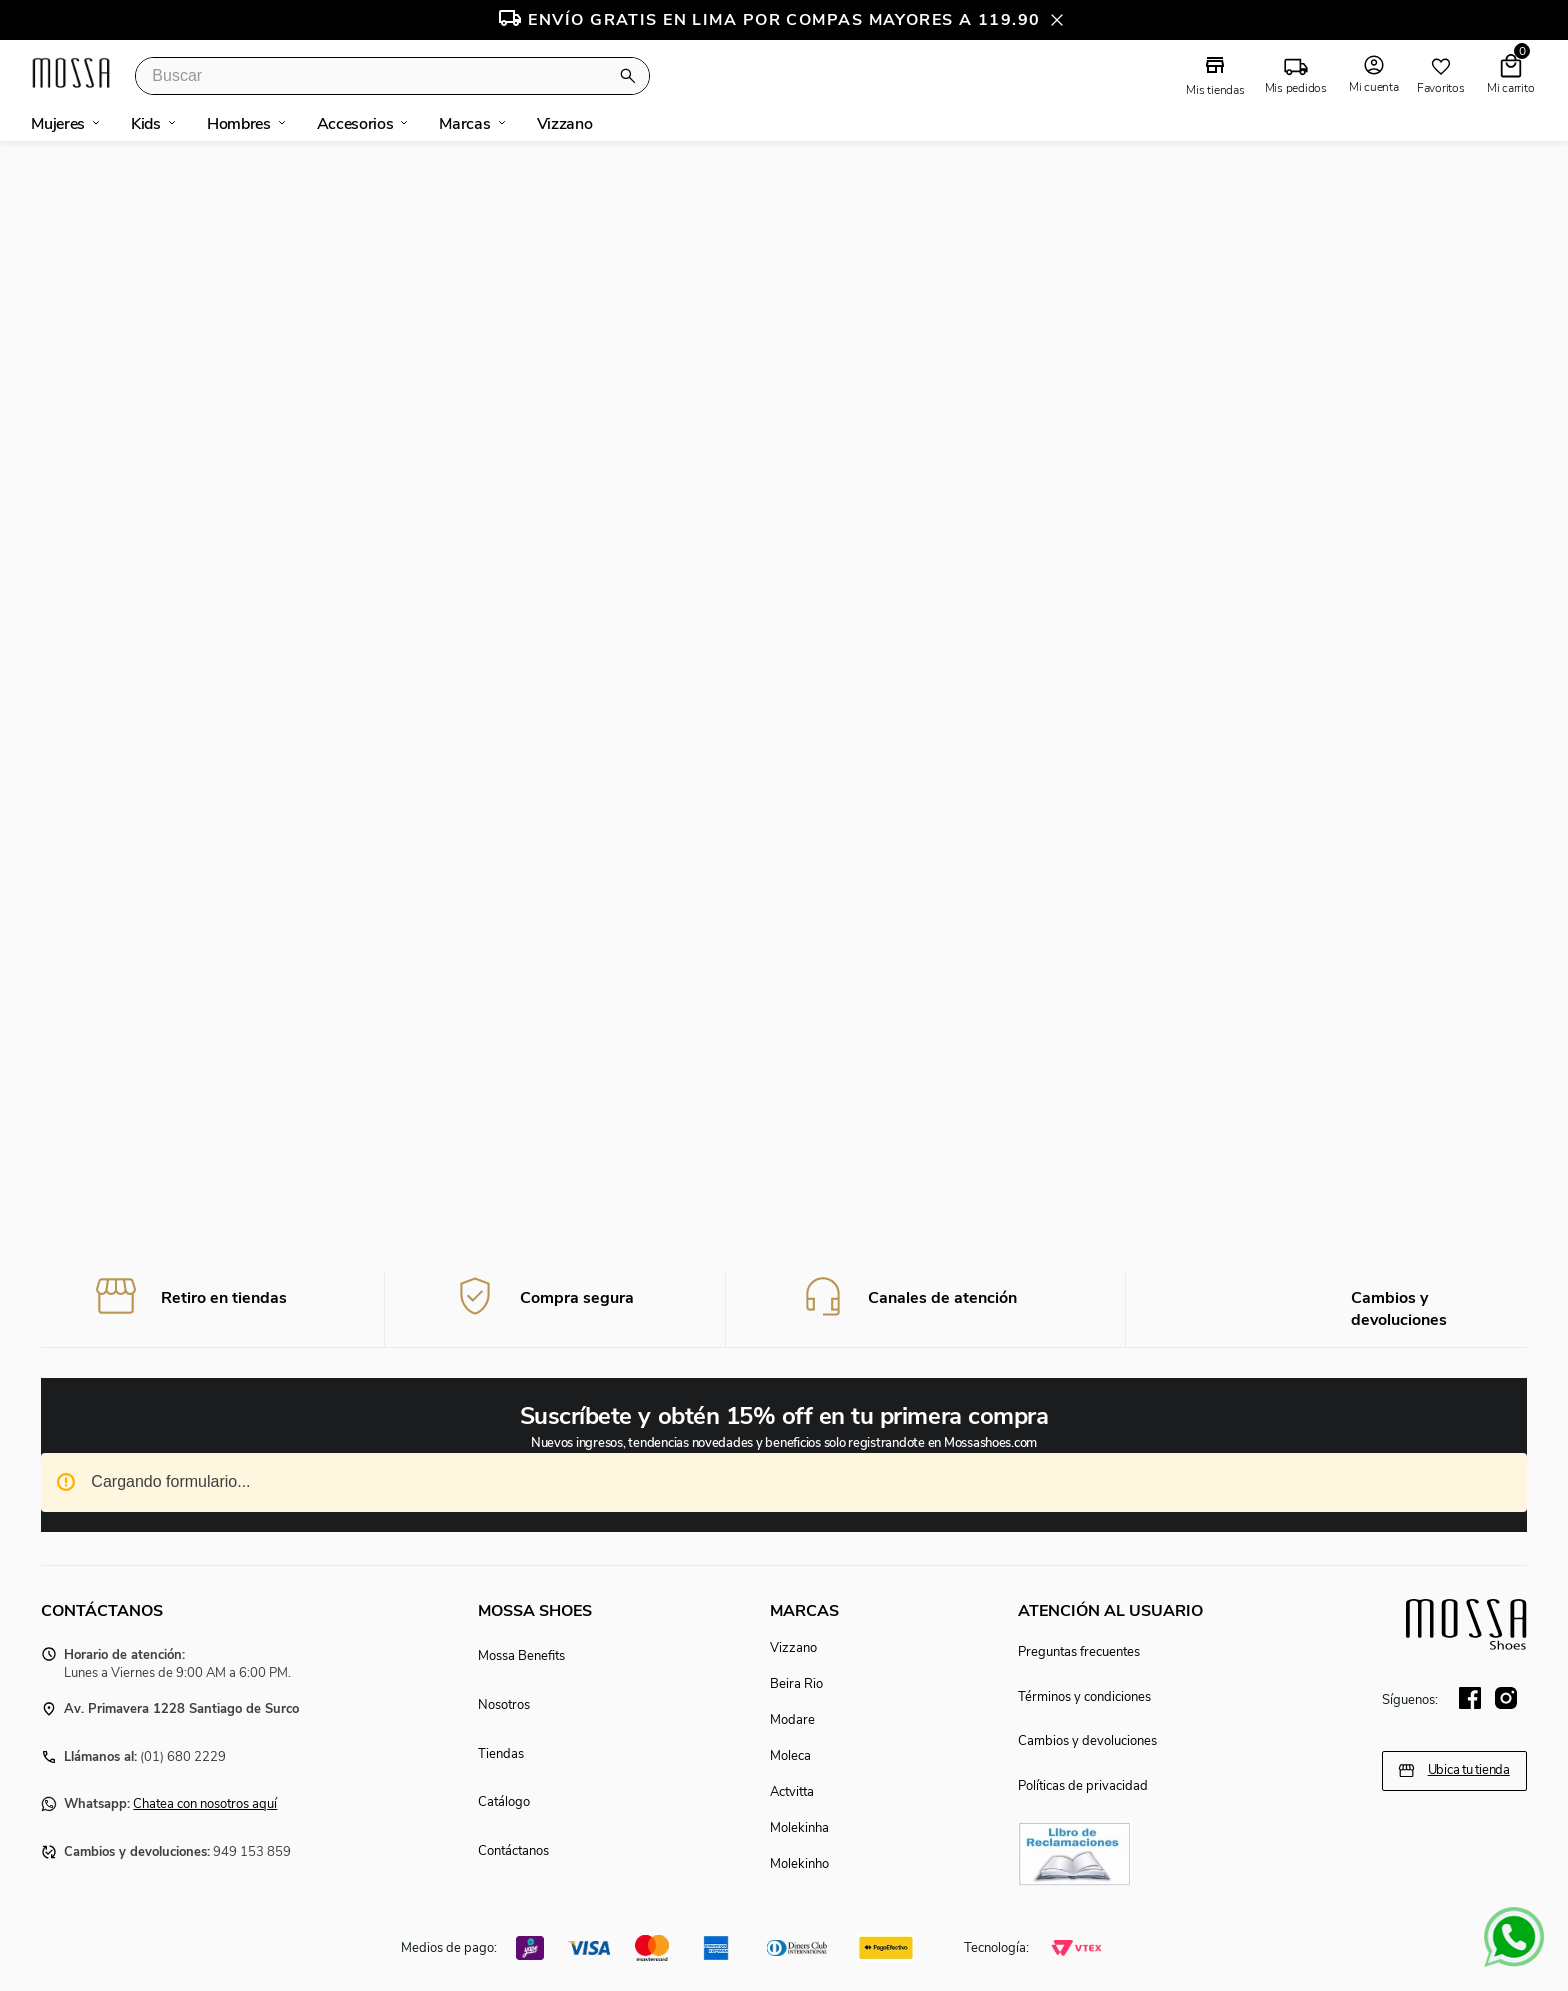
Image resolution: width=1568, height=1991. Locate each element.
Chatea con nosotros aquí (205, 1805)
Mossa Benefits (521, 1657)
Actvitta (792, 1792)
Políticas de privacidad (1083, 1786)
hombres (239, 124)
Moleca (790, 1756)
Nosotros (504, 1705)
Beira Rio (796, 1684)
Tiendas (501, 1754)
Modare (792, 1720)
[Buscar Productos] (632, 76)
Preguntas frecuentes (1079, 1653)
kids (146, 124)
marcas (464, 124)
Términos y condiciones (1084, 1697)
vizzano (565, 124)
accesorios (355, 124)
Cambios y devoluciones (1087, 1742)
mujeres (58, 124)
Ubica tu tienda (1469, 1771)
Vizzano (793, 1648)
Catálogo (504, 1803)
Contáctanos (513, 1851)
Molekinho (799, 1864)
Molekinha (799, 1828)
